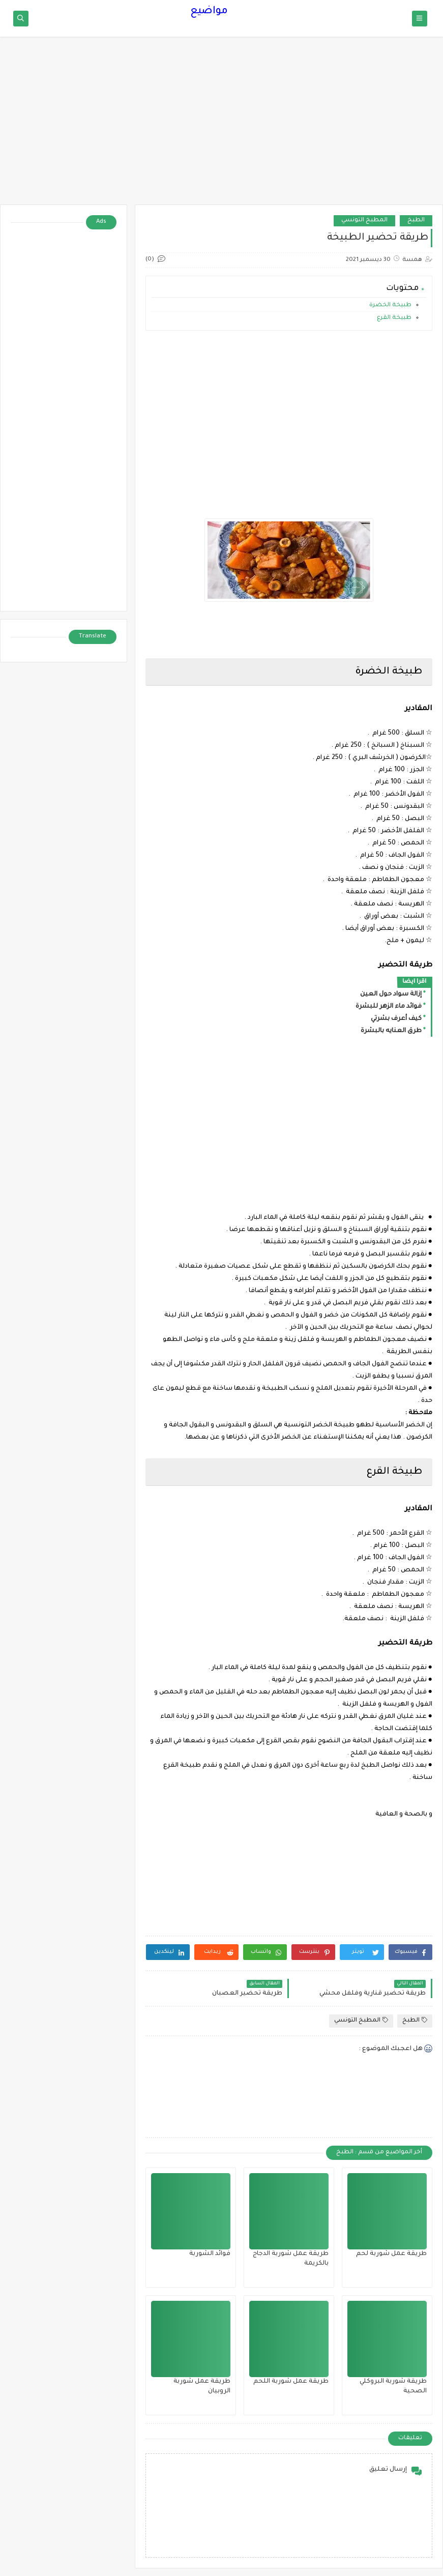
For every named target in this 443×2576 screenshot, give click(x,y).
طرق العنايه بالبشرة (391, 1031)
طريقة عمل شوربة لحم (391, 2254)
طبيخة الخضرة (389, 305)
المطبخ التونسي (364, 220)
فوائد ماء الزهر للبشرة (389, 1006)
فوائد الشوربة (209, 2254)
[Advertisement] (221, 125)
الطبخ (416, 220)
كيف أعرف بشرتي (396, 1018)
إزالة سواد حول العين (391, 994)
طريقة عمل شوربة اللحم (291, 2381)
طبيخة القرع (393, 318)
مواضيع (209, 11)
